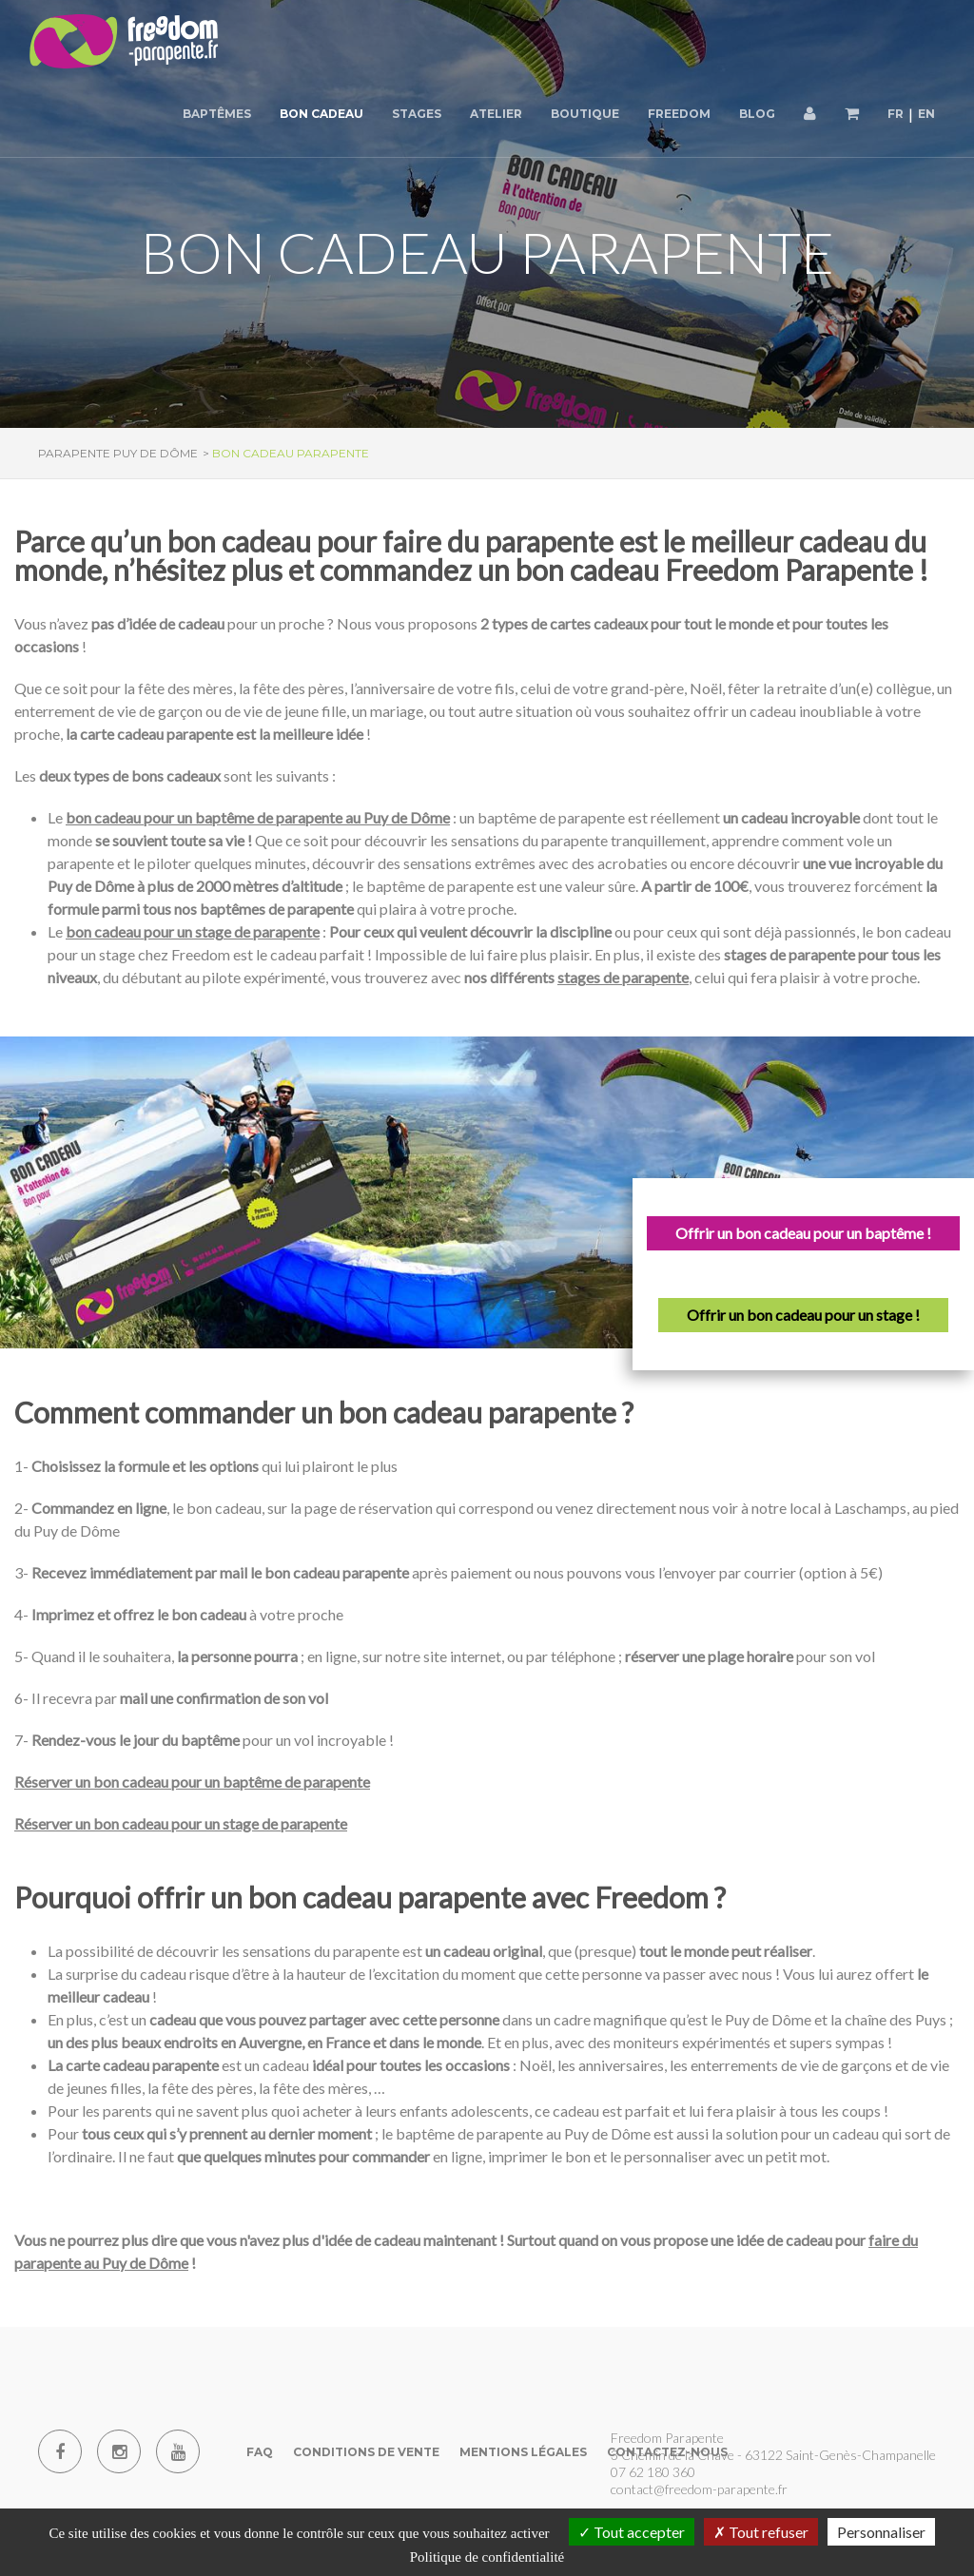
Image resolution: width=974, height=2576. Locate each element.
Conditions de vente (366, 2452)
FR (895, 114)
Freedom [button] (679, 114)
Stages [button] (416, 114)
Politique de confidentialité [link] (487, 2557)
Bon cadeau (321, 114)
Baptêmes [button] (217, 114)
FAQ (259, 2452)
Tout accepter (631, 2532)
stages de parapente (623, 977)
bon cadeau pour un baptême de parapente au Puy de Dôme (258, 817)
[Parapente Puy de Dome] (124, 42)
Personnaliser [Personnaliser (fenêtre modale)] (881, 2532)
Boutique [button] (585, 114)
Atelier (496, 114)
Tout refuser (760, 2532)
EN (926, 114)
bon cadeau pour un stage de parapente (193, 931)
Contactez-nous (667, 2452)
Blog (757, 114)
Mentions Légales (523, 2452)
